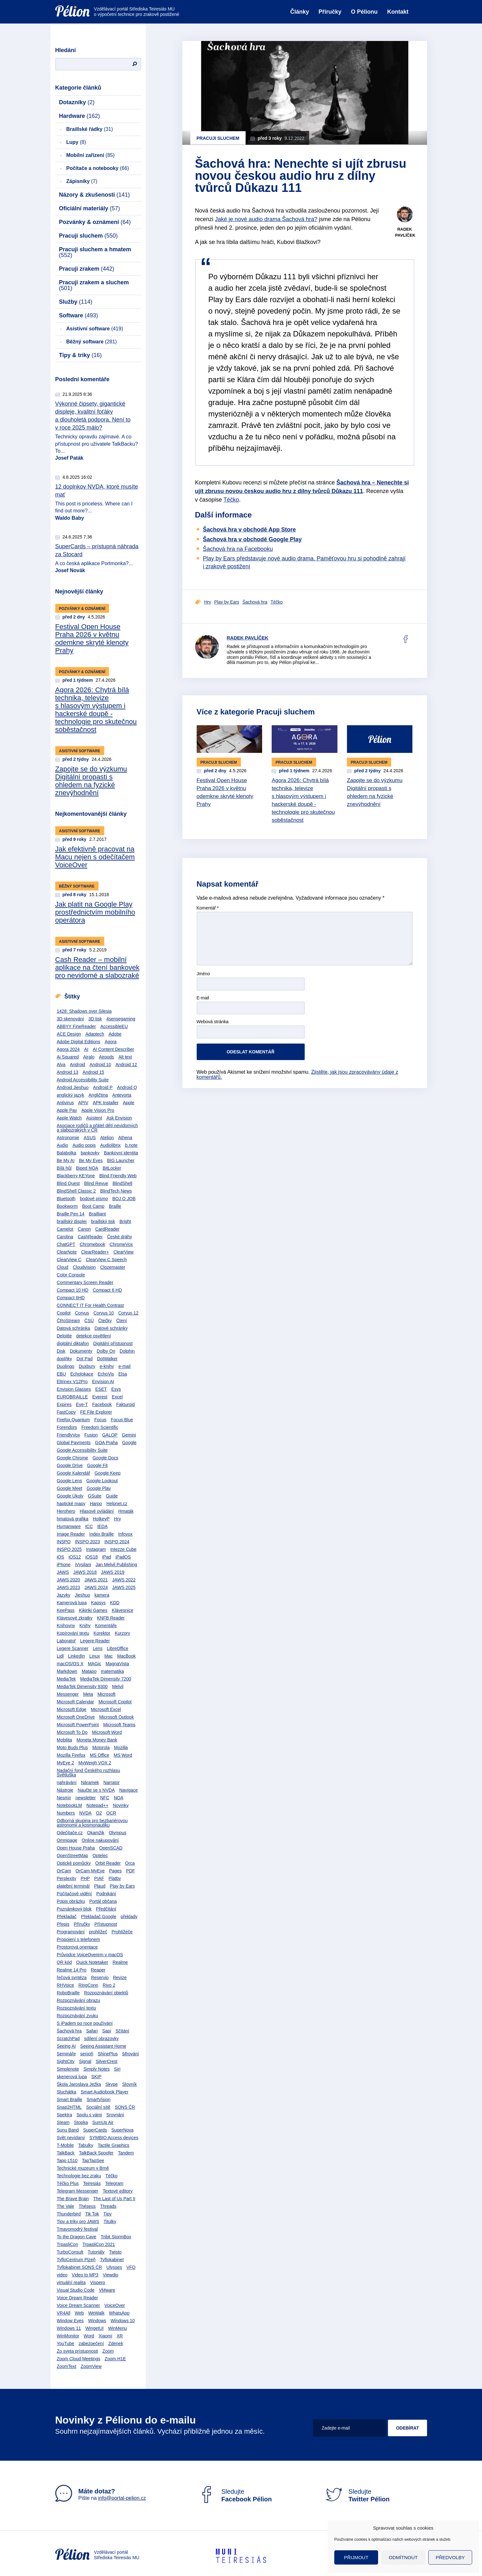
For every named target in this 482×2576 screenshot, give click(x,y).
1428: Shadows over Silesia (84, 1011)
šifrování (130, 2053)
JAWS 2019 (112, 1572)
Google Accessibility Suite (82, 1450)
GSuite (94, 1495)
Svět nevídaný (71, 2137)
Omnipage (67, 1840)
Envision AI (103, 1381)
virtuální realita (71, 2282)
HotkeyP (101, 1518)
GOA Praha (106, 1442)
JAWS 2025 (123, 1587)
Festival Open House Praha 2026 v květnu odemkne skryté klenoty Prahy (92, 638)
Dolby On (106, 1351)
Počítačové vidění (74, 1893)
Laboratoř (66, 1640)
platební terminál (73, 1886)
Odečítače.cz (70, 1832)
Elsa (122, 1373)
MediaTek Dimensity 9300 (82, 1686)
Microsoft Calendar (75, 1701)
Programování (71, 1931)
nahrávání (67, 1782)
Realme (120, 1962)
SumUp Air (102, 2122)
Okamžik (95, 1832)
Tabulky (85, 2145)
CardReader (107, 1229)
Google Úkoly (70, 1495)
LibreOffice (117, 1648)
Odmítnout (403, 2557)
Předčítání (106, 1908)
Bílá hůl (64, 1168)
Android (77, 1064)
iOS (60, 1556)
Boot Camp (93, 1206)
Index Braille (101, 1534)
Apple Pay (67, 1110)
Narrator (111, 1782)
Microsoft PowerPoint (78, 1724)
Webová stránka (213, 1021)
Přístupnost (105, 1924)
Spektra (64, 2114)
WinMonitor (68, 2335)
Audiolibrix (110, 1145)
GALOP (109, 1434)
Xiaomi (105, 2335)
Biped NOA (87, 1168)
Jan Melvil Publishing (116, 1564)
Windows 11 (69, 2328)
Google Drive (70, 1465)
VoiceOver (115, 2305)
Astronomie (68, 1137)
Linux (94, 1656)
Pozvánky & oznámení (95, 222)
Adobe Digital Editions (78, 1041)
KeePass (66, 1610)
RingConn (88, 1985)
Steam (63, 2122)
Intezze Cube (123, 1549)
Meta (88, 1694)
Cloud (63, 1267)
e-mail (125, 1366)
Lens (97, 1648)
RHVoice (65, 1985)
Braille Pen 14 (71, 1213)
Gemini (129, 1434)
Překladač (67, 1916)
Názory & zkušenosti (94, 195)
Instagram (96, 1549)
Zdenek (115, 2343)
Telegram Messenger (77, 2191)
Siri (117, 2069)
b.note (131, 1145)
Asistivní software (94, 328)
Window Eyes (70, 2320)
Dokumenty (81, 1351)
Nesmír (64, 1797)
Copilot (64, 1312)
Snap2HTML (69, 2107)
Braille (115, 1206)
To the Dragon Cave (77, 2236)
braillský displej (72, 1221)
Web (79, 2313)
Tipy (107, 2213)
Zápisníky (82, 181)
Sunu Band (68, 2130)
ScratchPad (68, 2038)
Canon (84, 1229)
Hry (117, 1518)
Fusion (91, 1434)
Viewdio (111, 2274)
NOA (118, 1797)
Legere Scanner (73, 1648)
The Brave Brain (73, 2198)
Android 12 (126, 1064)
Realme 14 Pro (71, 1969)
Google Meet (69, 1488)
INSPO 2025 (69, 1549)
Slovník (129, 2084)
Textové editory (117, 2191)
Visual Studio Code (76, 2290)
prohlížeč (98, 1931)
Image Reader (71, 1534)
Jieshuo (82, 1595)
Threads (108, 2206)
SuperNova (122, 2130)
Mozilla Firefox (71, 1755)
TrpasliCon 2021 (99, 2244)
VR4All (64, 2313)
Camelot (65, 1229)
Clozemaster (112, 1267)
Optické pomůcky (74, 1863)
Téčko (111, 2175)
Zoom (108, 2351)
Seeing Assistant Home (103, 2046)
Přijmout (356, 2557)
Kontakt (398, 12)
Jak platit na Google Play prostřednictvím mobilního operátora (95, 912)
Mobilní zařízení (90, 155)
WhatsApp (119, 2313)
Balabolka (67, 1152)
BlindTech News (116, 1190)
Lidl (60, 1656)
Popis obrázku (71, 1901)
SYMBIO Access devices (113, 2137)
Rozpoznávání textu (76, 2008)
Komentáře (106, 1625)
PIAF (99, 1878)
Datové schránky (110, 1328)
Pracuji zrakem (86, 269)
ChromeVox (121, 1244)
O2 (99, 1812)
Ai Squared (68, 1056)
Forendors (67, 1427)
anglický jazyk (70, 1095)
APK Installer (106, 1102)
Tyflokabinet (112, 2259)
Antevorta (121, 1095)
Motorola (100, 1747)
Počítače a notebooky (97, 168)
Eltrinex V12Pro (72, 1381)
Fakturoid (125, 1404)
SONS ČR (125, 2107)
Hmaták (125, 1511)
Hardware (79, 116)
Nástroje (65, 1790)
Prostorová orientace (77, 1947)
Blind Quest (68, 1183)
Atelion (107, 1137)
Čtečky (105, 1320)
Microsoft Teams (119, 1724)
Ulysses (114, 2267)
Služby (75, 302)
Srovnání (115, 2114)
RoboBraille (68, 1992)
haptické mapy (71, 1503)
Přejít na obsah (55, 2)
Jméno (203, 973)
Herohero (66, 1511)
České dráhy (119, 1236)
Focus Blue (122, 1419)
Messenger (68, 1694)
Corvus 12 (128, 1312)
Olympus (117, 1832)
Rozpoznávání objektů (106, 1992)
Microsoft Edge (71, 1709)
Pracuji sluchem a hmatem (95, 252)
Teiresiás (92, 2183)
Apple (128, 1102)
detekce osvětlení (93, 1335)
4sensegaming (120, 1018)
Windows (97, 2320)
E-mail (203, 998)
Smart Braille (69, 2099)
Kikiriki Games (93, 1610)
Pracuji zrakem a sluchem (94, 285)
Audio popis (84, 1145)
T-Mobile (65, 2145)
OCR (111, 1812)
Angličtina (98, 1095)
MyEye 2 (65, 1762)
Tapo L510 (67, 2160)
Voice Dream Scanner (78, 2305)
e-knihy (107, 1366)
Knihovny (66, 1625)
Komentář (208, 908)
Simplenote (68, 2069)
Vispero (97, 2282)
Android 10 (100, 1064)
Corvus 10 (103, 1312)
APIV (83, 1102)
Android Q (127, 1087)
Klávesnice (122, 1610)
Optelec (100, 1855)
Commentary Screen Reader (85, 1282)
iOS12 (75, 1556)
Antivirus (65, 1102)
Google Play (99, 1488)
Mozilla (121, 1747)
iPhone (64, 1564)
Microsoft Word (107, 1732)
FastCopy (66, 1412)
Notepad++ (97, 1805)
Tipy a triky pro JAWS (78, 2221)
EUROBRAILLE (72, 1396)
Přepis (63, 1924)
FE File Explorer (96, 1412)
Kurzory (122, 1633)
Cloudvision (84, 1267)
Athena (125, 1137)
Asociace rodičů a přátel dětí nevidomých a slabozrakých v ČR (97, 1127)
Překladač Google (98, 1916)
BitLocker (112, 1168)
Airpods (106, 1056)
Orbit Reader (108, 1863)
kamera (101, 1595)
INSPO (64, 1541)
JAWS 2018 (85, 1572)
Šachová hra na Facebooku (238, 549)
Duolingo (65, 1366)
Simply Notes (96, 2069)
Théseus (87, 2206)
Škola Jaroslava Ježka (79, 2084)
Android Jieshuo (73, 1087)
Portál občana (103, 1901)
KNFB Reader (111, 1617)
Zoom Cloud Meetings (78, 2358)
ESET (101, 1389)
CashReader (90, 1236)
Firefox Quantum (73, 1419)
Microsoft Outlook (116, 1717)
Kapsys (98, 1602)
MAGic (94, 1663)
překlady (129, 1916)
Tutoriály (96, 2252)
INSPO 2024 (116, 1541)
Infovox (125, 1534)
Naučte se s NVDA (96, 1790)
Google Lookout (102, 1480)
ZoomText (66, 2366)
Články (299, 12)
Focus (100, 1419)
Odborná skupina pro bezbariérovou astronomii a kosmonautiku (92, 1823)
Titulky (110, 2221)
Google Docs (105, 1457)
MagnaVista (117, 1663)
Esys (116, 1389)
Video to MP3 (85, 2274)
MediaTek (66, 1678)
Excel (117, 1396)
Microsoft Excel (106, 1709)
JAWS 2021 (96, 1579)
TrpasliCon (67, 2244)
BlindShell (122, 1183)
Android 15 (93, 1072)
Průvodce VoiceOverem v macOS (90, 1954)
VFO (131, 2267)
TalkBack (66, 2152)
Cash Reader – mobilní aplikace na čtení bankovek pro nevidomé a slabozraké (97, 967)
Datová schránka (73, 1328)
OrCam (64, 1870)
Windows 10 (123, 2320)
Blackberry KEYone (76, 1175)
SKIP (96, 2076)
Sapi (106, 2030)
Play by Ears (122, 1886)
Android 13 (67, 1072)
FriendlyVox (68, 1434)
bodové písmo (94, 1198)
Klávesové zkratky (75, 1617)
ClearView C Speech (106, 1259)
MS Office (99, 1755)
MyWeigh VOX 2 (94, 1762)
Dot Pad (85, 1358)
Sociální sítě (98, 2107)
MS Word (123, 1755)
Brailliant (97, 1213)
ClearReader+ (95, 1251)
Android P (102, 1087)
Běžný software (91, 341)
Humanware (69, 1526)
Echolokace (81, 1373)
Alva (61, 1064)
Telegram (114, 2183)
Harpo (96, 1503)
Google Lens (69, 1480)
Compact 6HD (71, 1297)
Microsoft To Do (72, 1732)
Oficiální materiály (89, 208)
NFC (104, 1797)
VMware (107, 2290)
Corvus (82, 1312)
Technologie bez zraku (79, 2175)
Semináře (66, 2053)
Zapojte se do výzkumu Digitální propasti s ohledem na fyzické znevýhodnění (91, 781)
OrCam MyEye (90, 1870)
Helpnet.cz (116, 1503)
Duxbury (87, 1366)
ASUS (90, 1137)
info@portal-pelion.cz (122, 2498)
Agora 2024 (68, 1049)
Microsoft (107, 1694)
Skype (111, 2084)
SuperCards (95, 2130)
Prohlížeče (122, 1931)
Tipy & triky (80, 355)
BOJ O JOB (123, 1198)
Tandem (126, 2152)
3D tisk (95, 1018)
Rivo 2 (109, 1985)
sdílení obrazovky (101, 2038)
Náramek (90, 1782)
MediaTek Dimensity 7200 (105, 1678)
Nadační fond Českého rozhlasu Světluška (88, 1772)
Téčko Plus (68, 2183)
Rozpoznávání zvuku (77, 2015)
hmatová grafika (73, 1518)
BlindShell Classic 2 (76, 1190)
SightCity (66, 2061)
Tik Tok (92, 2213)
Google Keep (107, 1473)
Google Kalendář (73, 1473)
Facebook (102, 1404)
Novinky (121, 1805)
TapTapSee (93, 2160)
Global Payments (74, 1442)
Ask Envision (119, 1117)
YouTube (65, 2343)
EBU (61, 1373)
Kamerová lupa (72, 1602)
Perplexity (66, 1878)
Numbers (66, 1812)
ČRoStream (68, 1320)
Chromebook (92, 1244)
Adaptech (94, 1034)
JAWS (63, 1572)
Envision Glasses (74, 1389)
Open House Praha (76, 1847)
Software (78, 315)
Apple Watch (69, 1117)
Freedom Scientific (99, 1427)
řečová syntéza (72, 1977)
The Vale (65, 2206)
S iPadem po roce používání (85, 2023)
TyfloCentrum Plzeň (76, 2259)
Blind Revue (96, 1183)
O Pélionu (364, 12)
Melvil (118, 1686)
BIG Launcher (120, 1160)
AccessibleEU (114, 1026)
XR (120, 2335)
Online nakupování (100, 1840)
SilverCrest (106, 2061)
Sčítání (122, 2030)
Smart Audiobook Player (104, 2091)
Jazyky (64, 1595)
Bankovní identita (121, 1152)
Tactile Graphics (113, 2145)
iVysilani (83, 1564)
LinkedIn (76, 1656)
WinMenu (117, 2328)
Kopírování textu (73, 1633)
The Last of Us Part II (114, 2198)
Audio (62, 1145)
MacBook (126, 1656)
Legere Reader (95, 1640)
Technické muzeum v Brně (83, 2168)
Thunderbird (69, 2213)
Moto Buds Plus (72, 1747)
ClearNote (67, 1251)
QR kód (64, 1962)
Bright (125, 1221)
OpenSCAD (110, 1847)
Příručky (329, 12)
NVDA (85, 1812)
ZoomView (91, 2366)
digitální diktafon (73, 1343)
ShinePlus (108, 2053)
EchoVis (106, 1373)
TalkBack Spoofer (96, 2152)
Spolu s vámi (89, 2114)
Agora (110, 1041)
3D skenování (70, 1018)
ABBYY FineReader (76, 1026)
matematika (112, 1671)
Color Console (71, 1274)
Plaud (99, 1886)
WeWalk (96, 2313)
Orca (130, 1863)
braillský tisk (103, 1221)
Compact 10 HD (73, 1290)
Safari (92, 2030)
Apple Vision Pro (97, 1110)
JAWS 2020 (68, 1579)
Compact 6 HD (107, 1290)
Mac (108, 1656)
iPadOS (123, 1556)
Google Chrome (72, 1457)
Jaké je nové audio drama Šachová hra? (266, 219)
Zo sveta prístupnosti (77, 2351)
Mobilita (64, 1739)
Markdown (67, 1671)
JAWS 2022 (123, 1579)
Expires (64, 1404)
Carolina (65, 1236)
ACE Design (69, 1034)
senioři (86, 2053)
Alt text (125, 1056)
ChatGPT (66, 1244)
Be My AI (66, 1160)
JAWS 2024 (96, 1587)
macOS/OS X (70, 1663)
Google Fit (97, 1465)
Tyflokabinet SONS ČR (79, 2267)
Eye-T (82, 1404)
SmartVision (99, 2099)
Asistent (94, 1117)
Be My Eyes (91, 1160)
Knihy (85, 1625)
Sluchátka (66, 2091)
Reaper (98, 1969)
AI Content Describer (113, 1049)
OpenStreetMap (72, 1855)
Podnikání (106, 1893)
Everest (99, 1396)
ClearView (123, 1251)
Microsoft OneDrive (76, 1717)
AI (86, 1049)
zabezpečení (91, 2343)
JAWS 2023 (68, 1587)
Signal (85, 2061)
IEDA (102, 1526)
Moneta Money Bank (97, 1739)
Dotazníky (77, 102)
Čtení (121, 1320)
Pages (115, 1870)
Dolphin (127, 1351)
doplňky (64, 1358)
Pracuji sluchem (88, 236)
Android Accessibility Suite (83, 1079)
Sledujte (235, 2495)
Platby (115, 1878)
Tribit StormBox (116, 2236)
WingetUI (94, 2328)
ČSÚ (89, 1320)
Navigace (128, 1790)
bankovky (90, 1152)
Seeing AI (66, 2046)
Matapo (89, 1671)
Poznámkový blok (74, 1908)
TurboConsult (70, 2252)
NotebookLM (69, 1805)
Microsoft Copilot (115, 1701)
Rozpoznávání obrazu (78, 2000)
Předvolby (450, 2557)
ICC (89, 1526)
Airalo (89, 1056)
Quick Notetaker (92, 1962)
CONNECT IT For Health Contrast (90, 1305)
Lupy (76, 142)
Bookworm (67, 1206)
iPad (106, 1556)
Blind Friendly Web (118, 1175)
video (62, 2274)
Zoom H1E (115, 2358)
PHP (85, 1878)
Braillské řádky (89, 129)
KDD (114, 1602)
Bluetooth (66, 1198)
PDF (130, 1870)
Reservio (100, 1977)
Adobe (115, 1034)
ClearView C (69, 1259)
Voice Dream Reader (77, 2297)
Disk (61, 1351)
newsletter (86, 1797)
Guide (112, 1495)
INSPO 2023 (87, 1541)
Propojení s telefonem (78, 1939)
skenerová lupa (72, 2076)
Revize (120, 1977)
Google (129, 1442)
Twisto (115, 2252)
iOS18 (91, 1556)
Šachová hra (69, 2030)
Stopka (81, 2122)
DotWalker (107, 1358)
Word (89, 2335)
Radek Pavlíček (247, 637)
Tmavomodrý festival (77, 2229)
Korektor (101, 1633)
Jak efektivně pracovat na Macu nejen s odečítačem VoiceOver (95, 857)
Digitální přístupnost (113, 1343)
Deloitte (64, 1335)
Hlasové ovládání (97, 1511)
